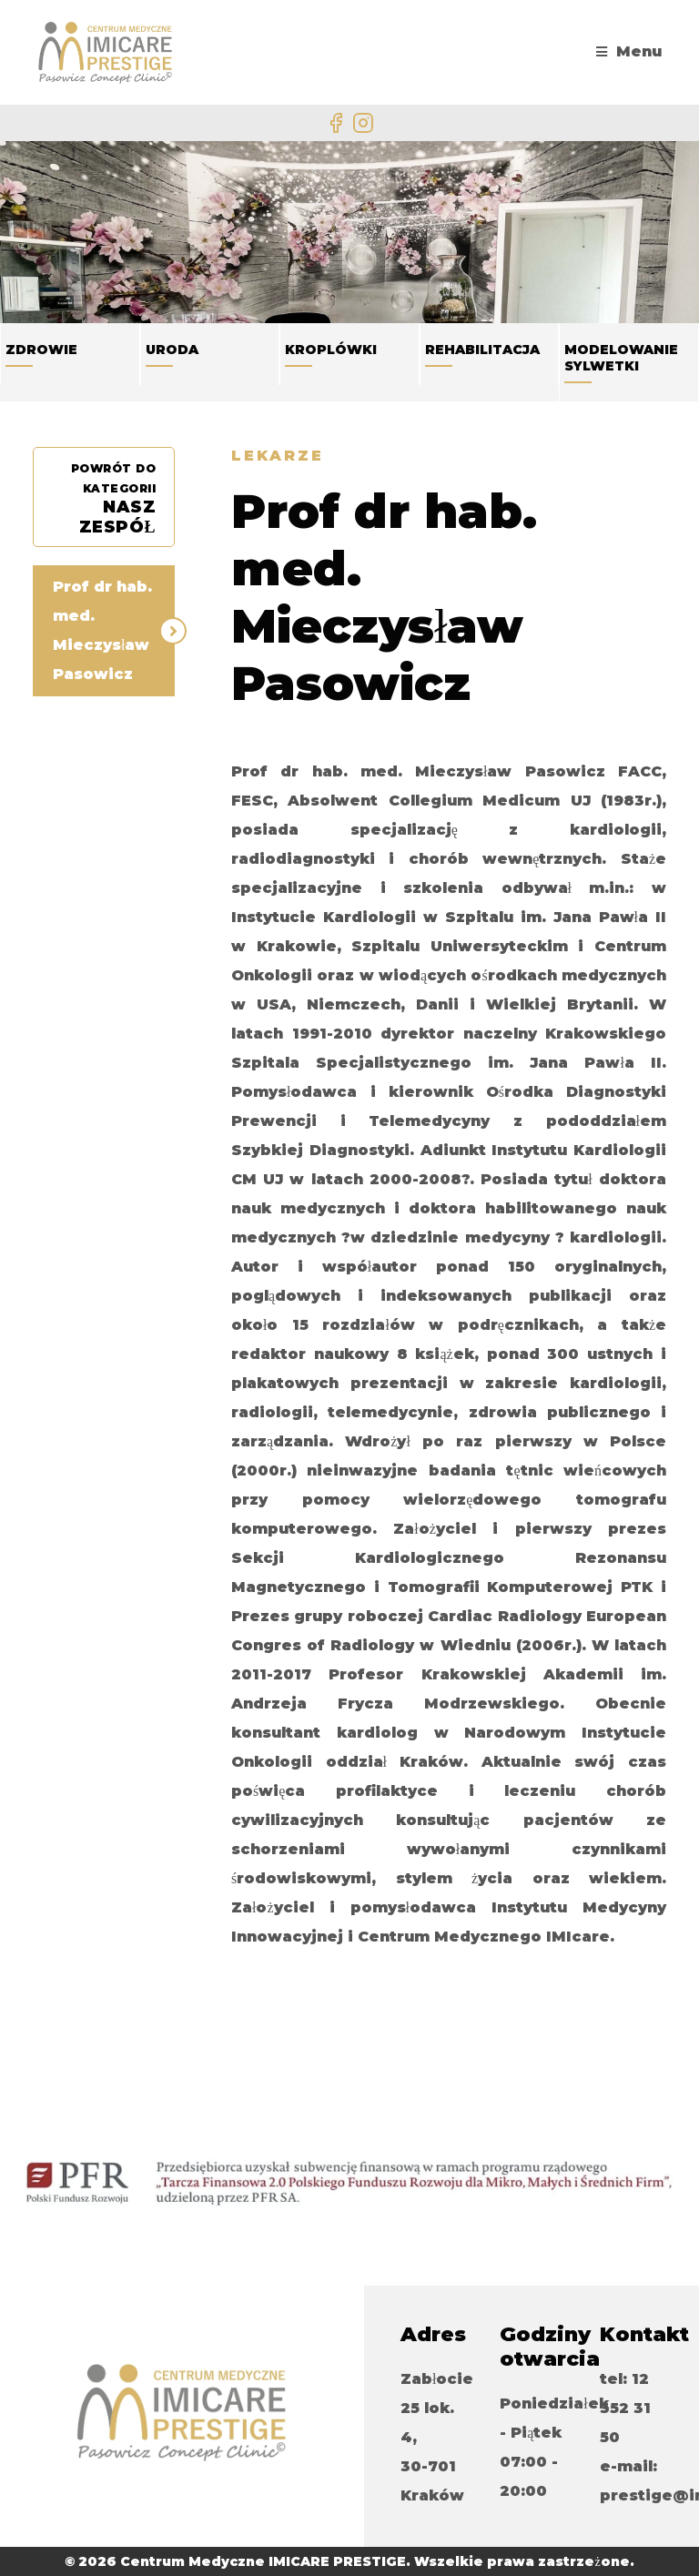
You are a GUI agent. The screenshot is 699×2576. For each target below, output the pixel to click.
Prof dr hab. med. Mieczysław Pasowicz (102, 630)
